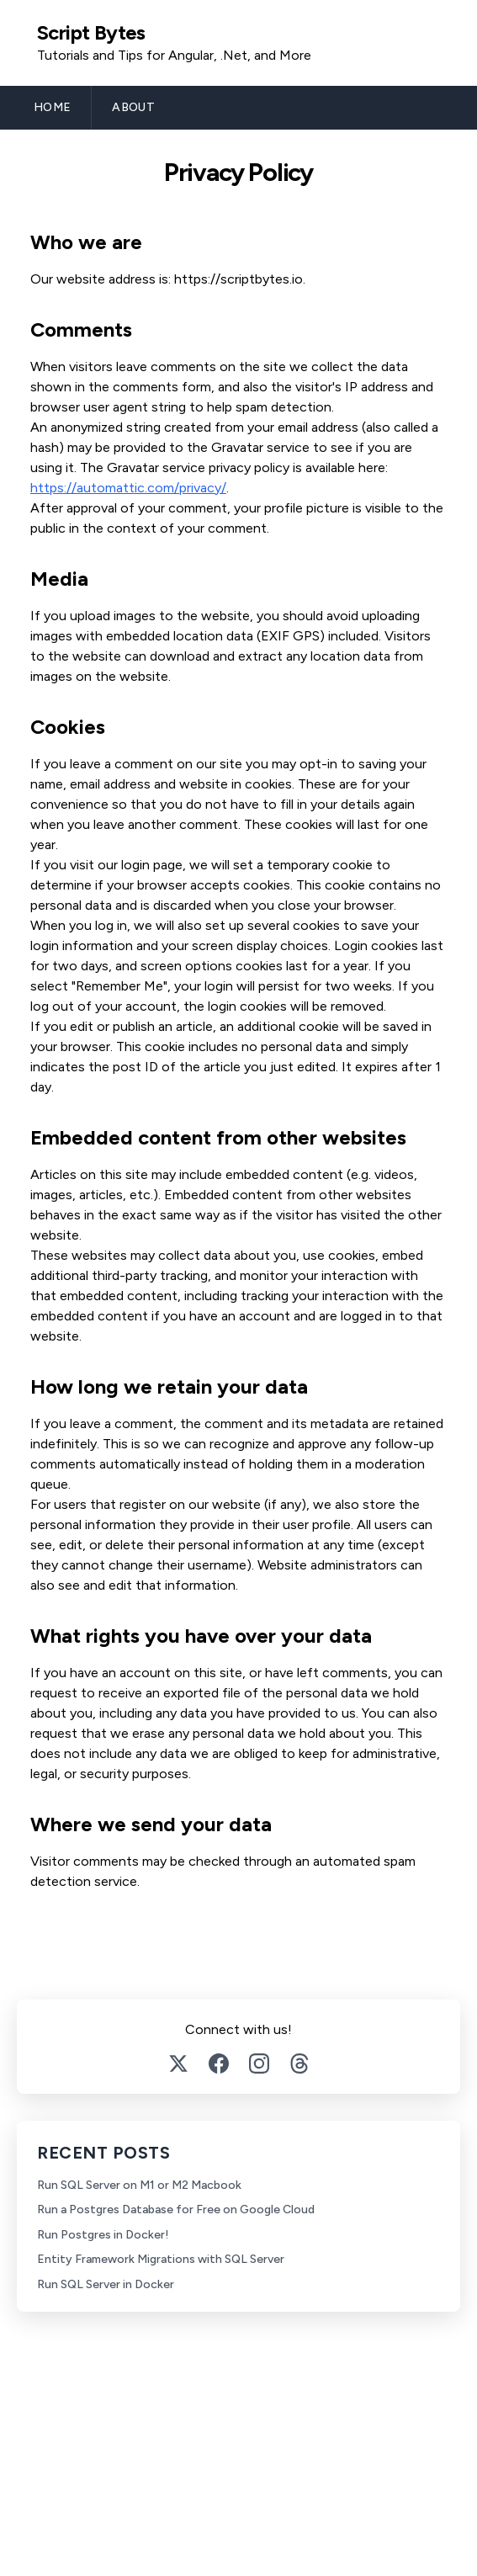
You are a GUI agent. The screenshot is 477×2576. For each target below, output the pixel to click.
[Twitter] (178, 2063)
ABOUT (133, 107)
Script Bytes (91, 32)
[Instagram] (259, 2063)
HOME (52, 107)
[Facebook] (219, 2063)
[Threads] (299, 2063)
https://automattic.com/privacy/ (128, 488)
